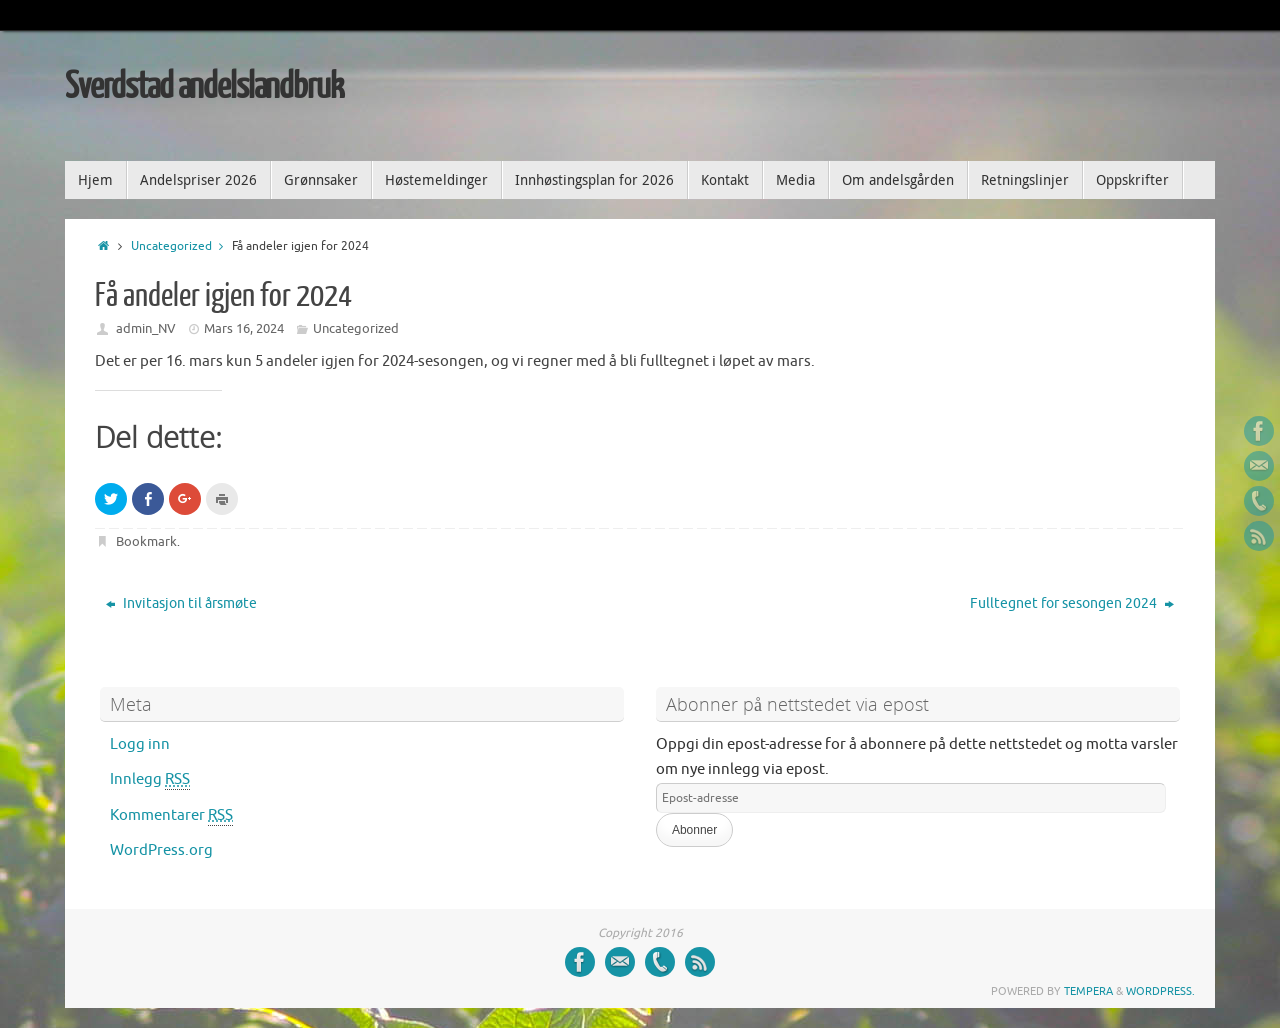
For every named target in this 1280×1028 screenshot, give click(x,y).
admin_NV (146, 328)
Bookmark (146, 541)
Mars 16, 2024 (244, 328)
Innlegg (150, 780)
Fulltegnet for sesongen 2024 (1072, 603)
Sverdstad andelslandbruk (204, 87)
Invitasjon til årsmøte (181, 603)
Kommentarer (171, 816)
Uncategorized (181, 246)
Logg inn (140, 744)
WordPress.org (161, 850)
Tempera (1088, 991)
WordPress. (1160, 991)
